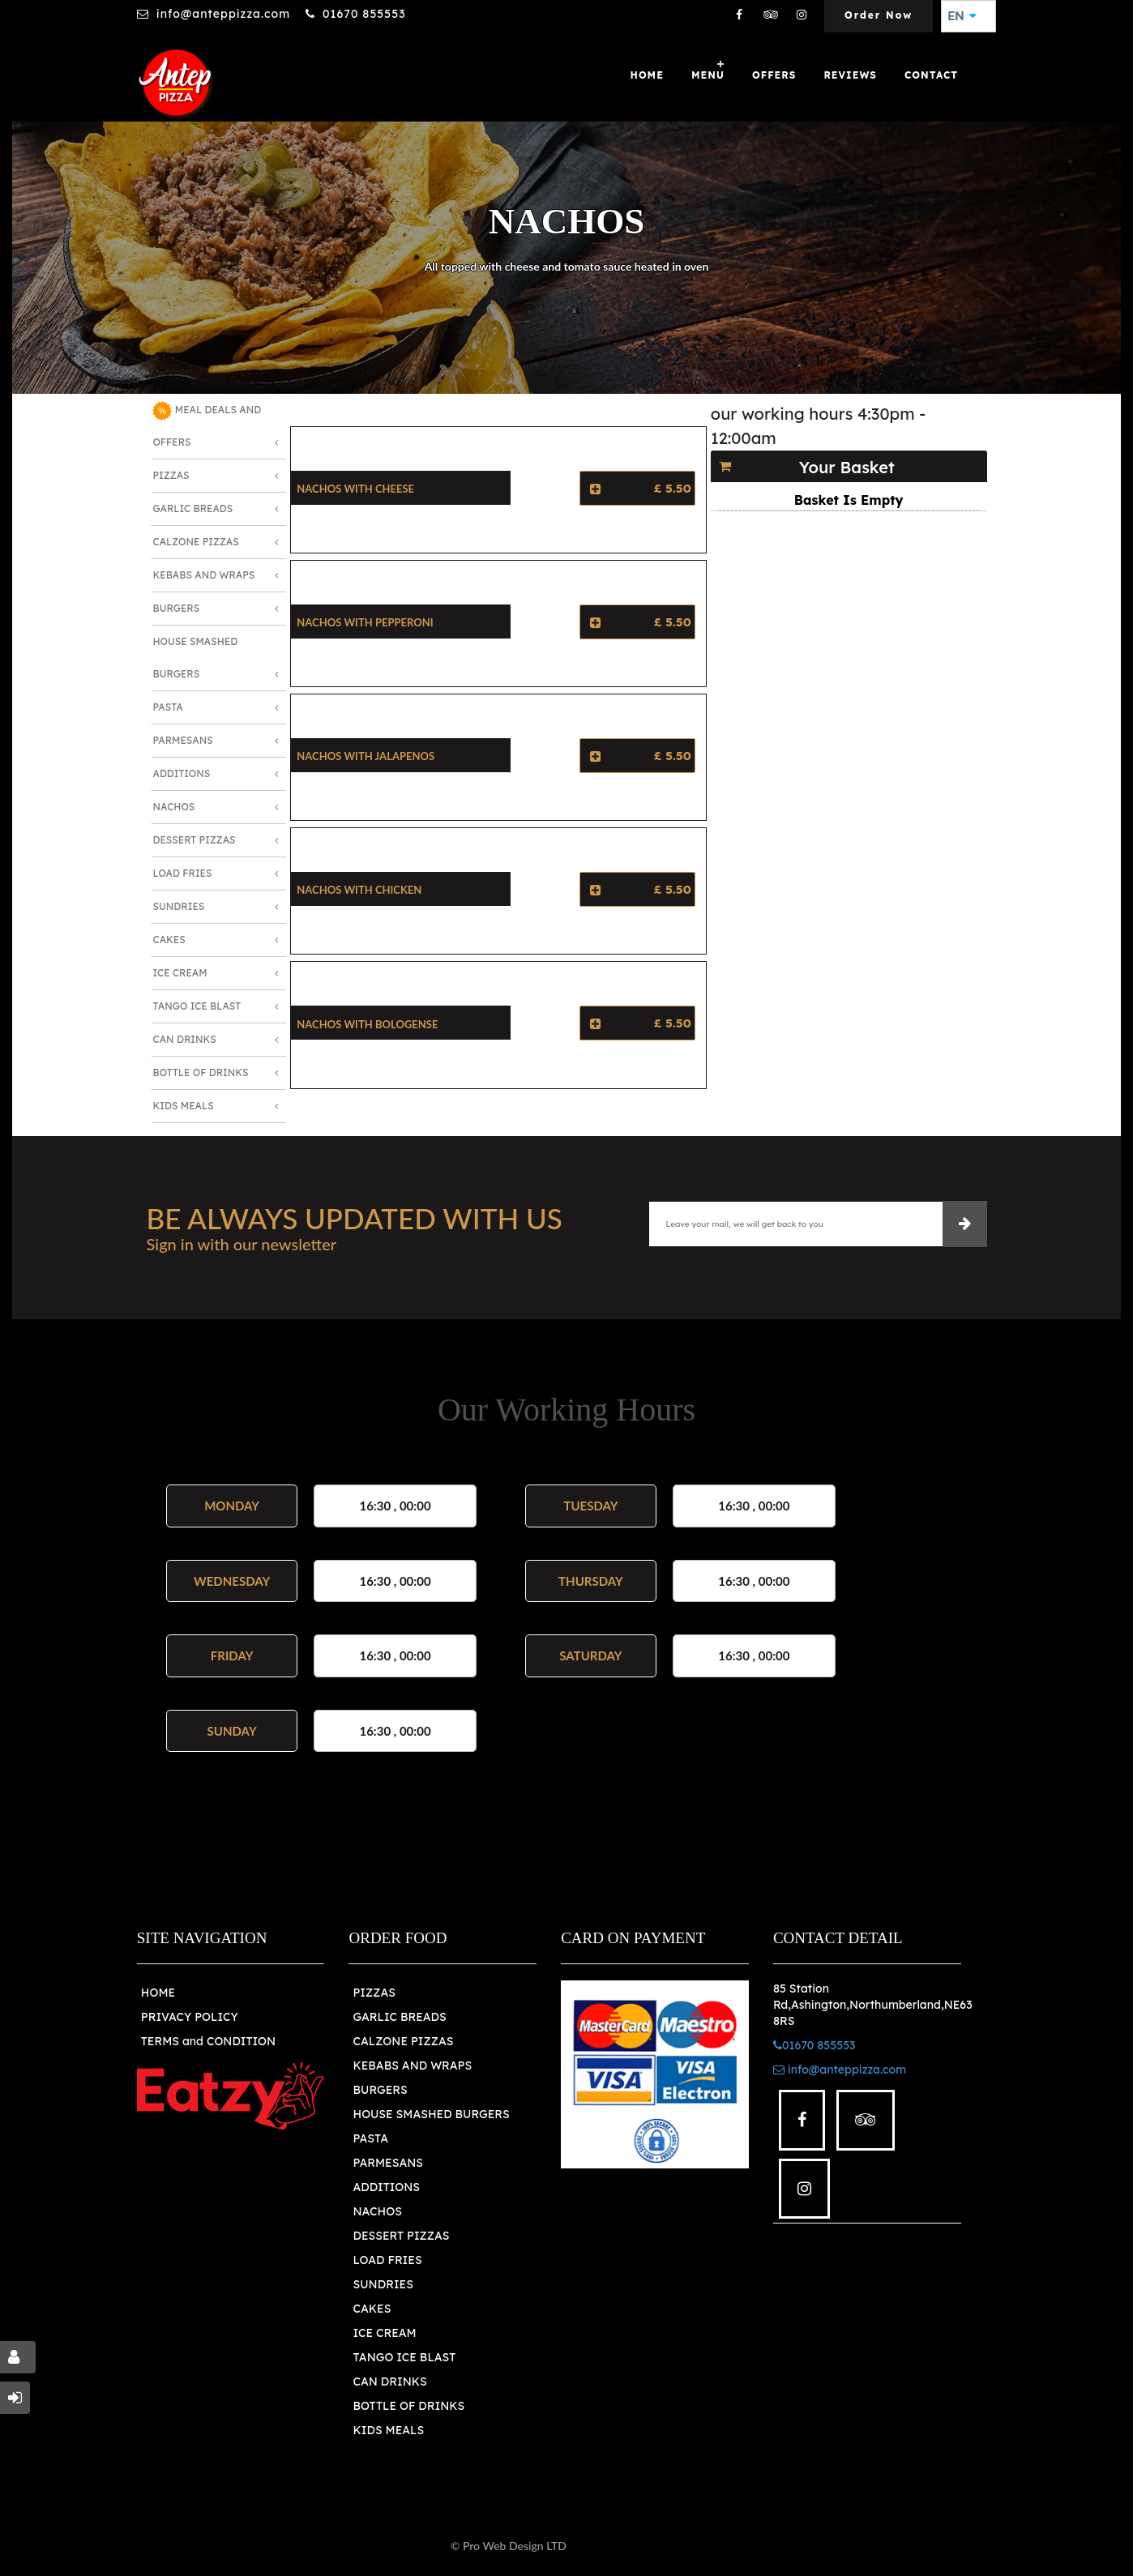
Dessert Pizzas (193, 840)
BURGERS (380, 2090)
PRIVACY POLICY (189, 2017)
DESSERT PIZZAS (401, 2235)
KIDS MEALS (388, 2430)
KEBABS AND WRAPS (412, 2065)
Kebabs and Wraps (203, 575)
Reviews (850, 75)
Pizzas (170, 475)
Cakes (168, 939)
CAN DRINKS (389, 2381)
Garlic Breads (192, 508)
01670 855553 (364, 13)
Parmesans (182, 740)
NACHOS (377, 2211)
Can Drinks (184, 1039)
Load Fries (182, 873)
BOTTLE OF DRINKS (408, 2406)
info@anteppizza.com (223, 13)
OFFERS (774, 75)
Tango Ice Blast (196, 1006)
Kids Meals (182, 1106)
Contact (931, 75)
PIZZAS (374, 1992)
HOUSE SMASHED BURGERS (431, 2114)
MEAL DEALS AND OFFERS (206, 424)
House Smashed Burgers (194, 657)
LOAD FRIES (387, 2260)
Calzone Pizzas (195, 542)
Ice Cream (179, 973)
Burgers (175, 608)
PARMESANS (388, 2162)
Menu (708, 75)
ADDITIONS (386, 2187)
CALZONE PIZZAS (403, 2041)
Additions (181, 773)
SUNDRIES (383, 2284)
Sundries (178, 906)
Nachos (173, 807)
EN (962, 16)
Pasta (167, 707)
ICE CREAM (384, 2333)
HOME (158, 1992)
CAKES (372, 2308)
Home (647, 75)
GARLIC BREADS (399, 2017)
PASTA (370, 2138)
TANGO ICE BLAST (404, 2357)
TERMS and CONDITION (208, 2041)
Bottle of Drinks (200, 1072)
